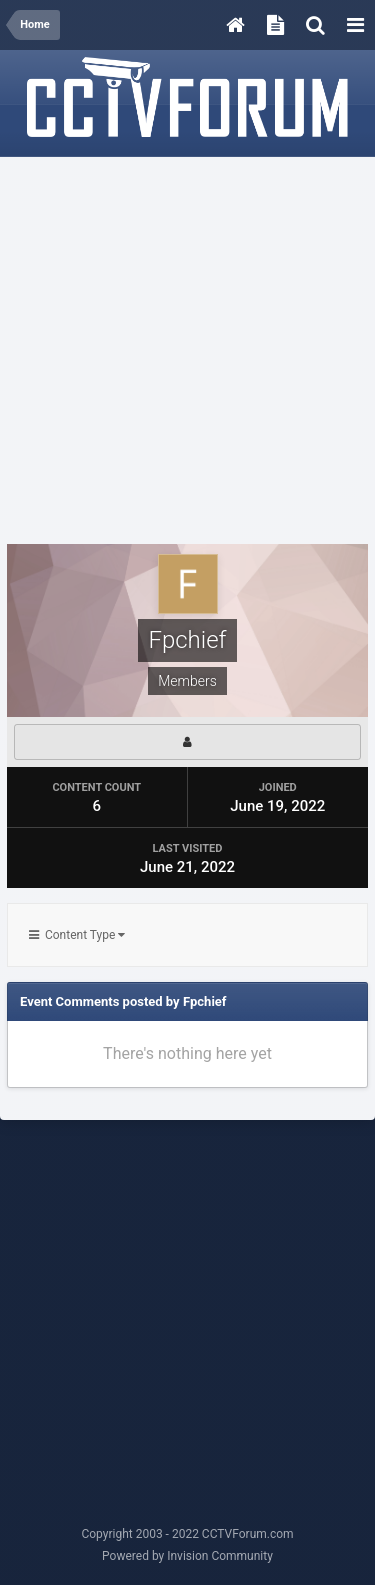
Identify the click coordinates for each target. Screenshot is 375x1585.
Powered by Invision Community (187, 1556)
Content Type (77, 935)
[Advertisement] (187, 351)
